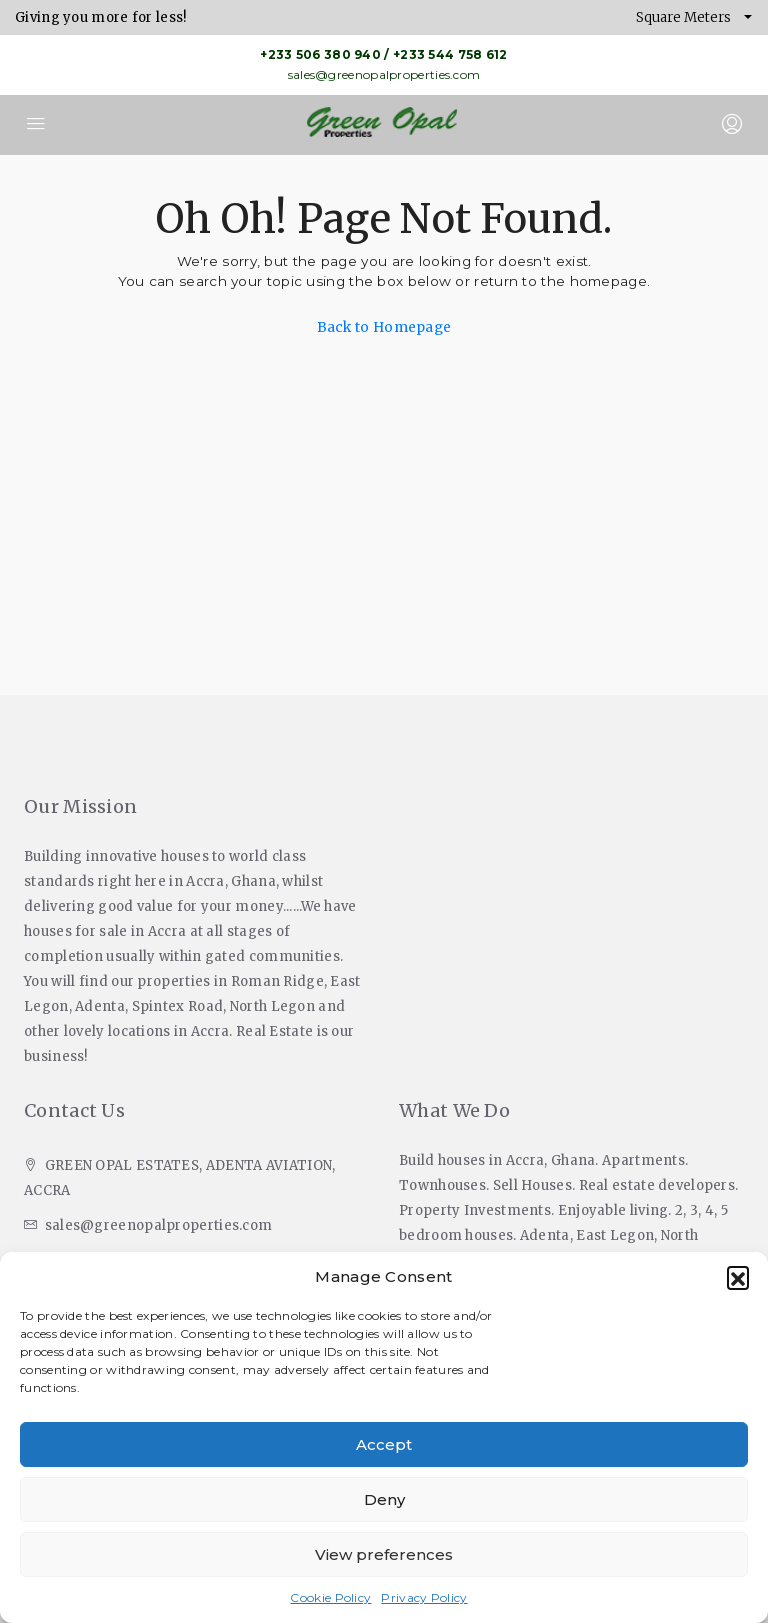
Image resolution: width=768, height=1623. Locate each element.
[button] (738, 1277)
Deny (384, 1499)
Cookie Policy (330, 1597)
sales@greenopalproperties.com (384, 74)
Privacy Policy (424, 1597)
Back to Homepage (384, 327)
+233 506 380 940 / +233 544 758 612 (384, 54)
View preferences (384, 1554)
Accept (384, 1444)
